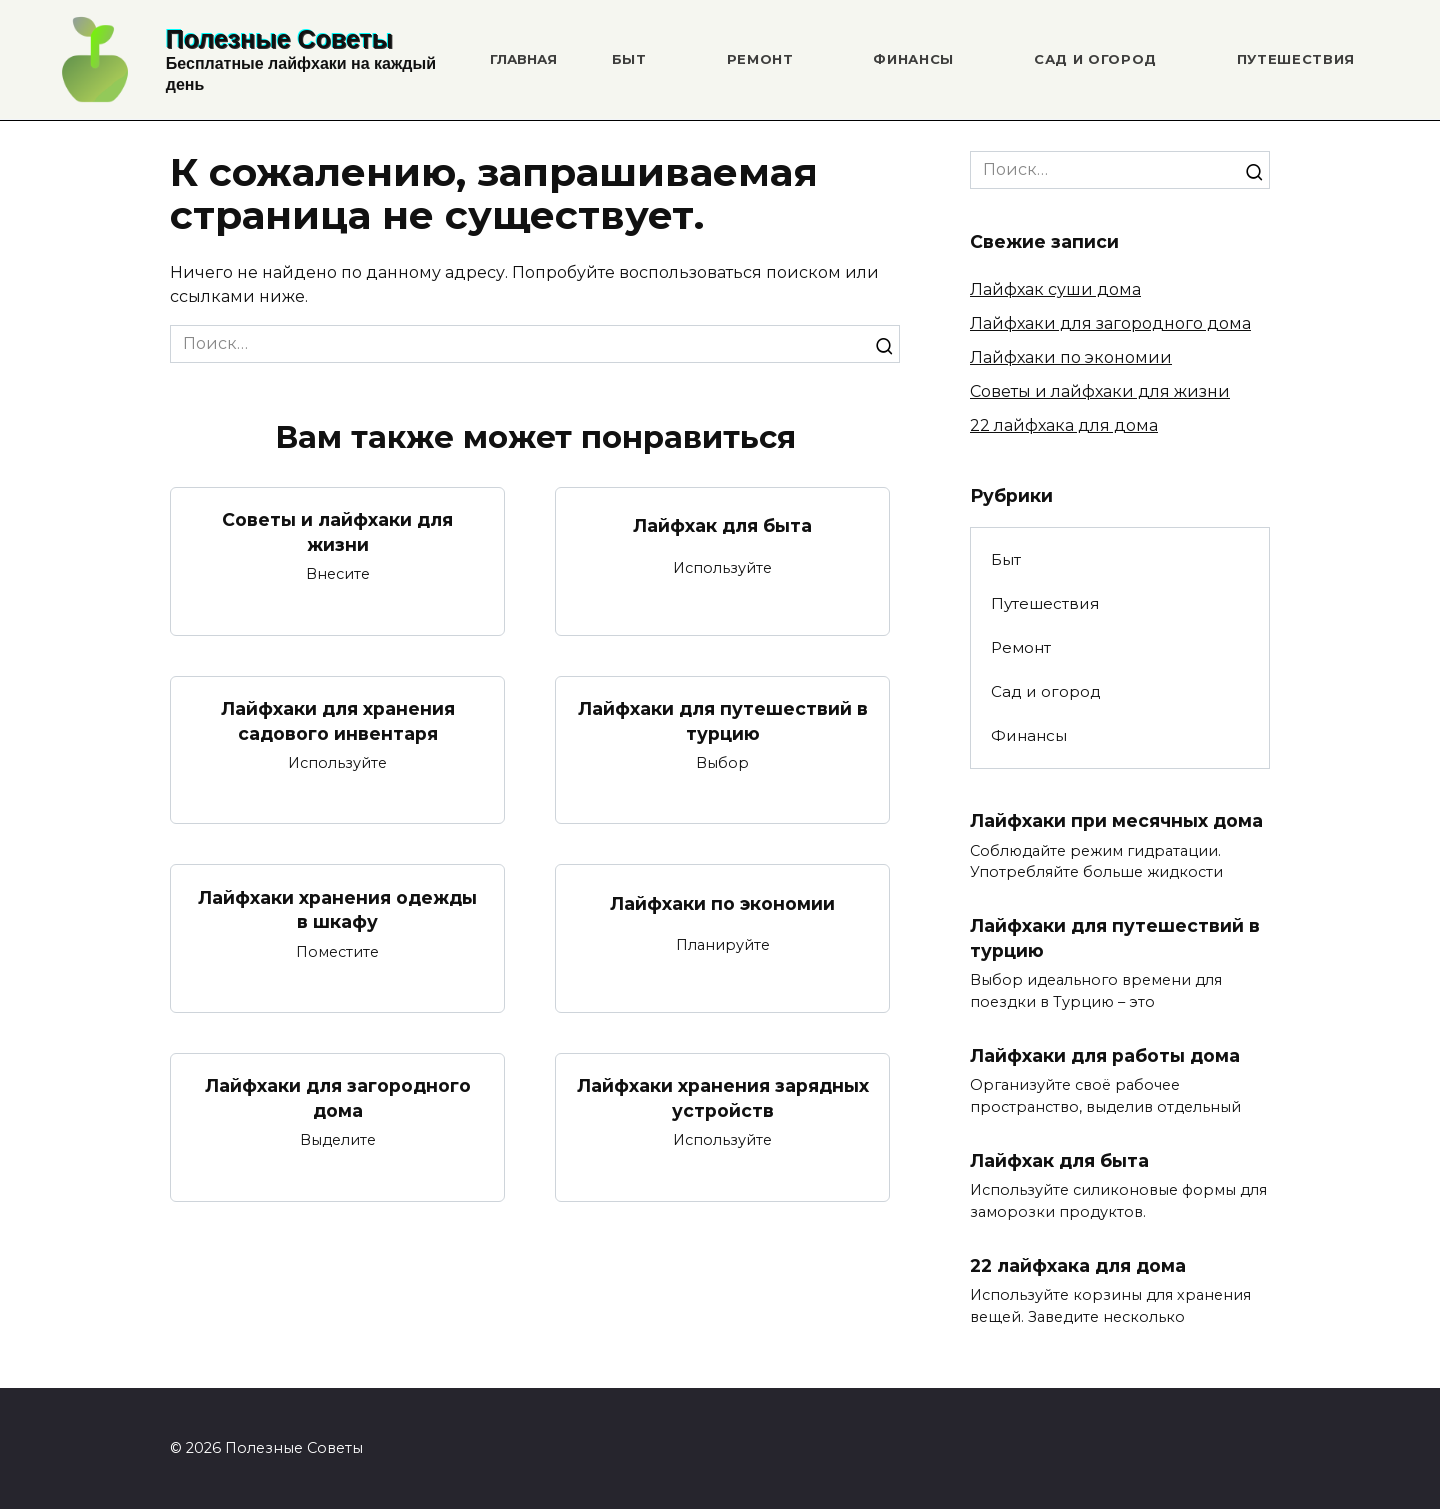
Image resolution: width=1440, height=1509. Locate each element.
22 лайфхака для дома (1064, 425)
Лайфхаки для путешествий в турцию (723, 721)
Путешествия (1296, 59)
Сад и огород (1095, 59)
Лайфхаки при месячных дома (1116, 820)
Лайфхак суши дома (1055, 289)
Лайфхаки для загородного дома (338, 1098)
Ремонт (760, 59)
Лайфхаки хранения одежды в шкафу (337, 909)
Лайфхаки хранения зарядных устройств (723, 1098)
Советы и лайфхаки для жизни (337, 532)
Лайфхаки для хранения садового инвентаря (338, 721)
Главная (523, 59)
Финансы (913, 59)
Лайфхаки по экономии (722, 903)
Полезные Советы (279, 39)
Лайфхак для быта (722, 525)
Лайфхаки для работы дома (1105, 1055)
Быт (629, 59)
